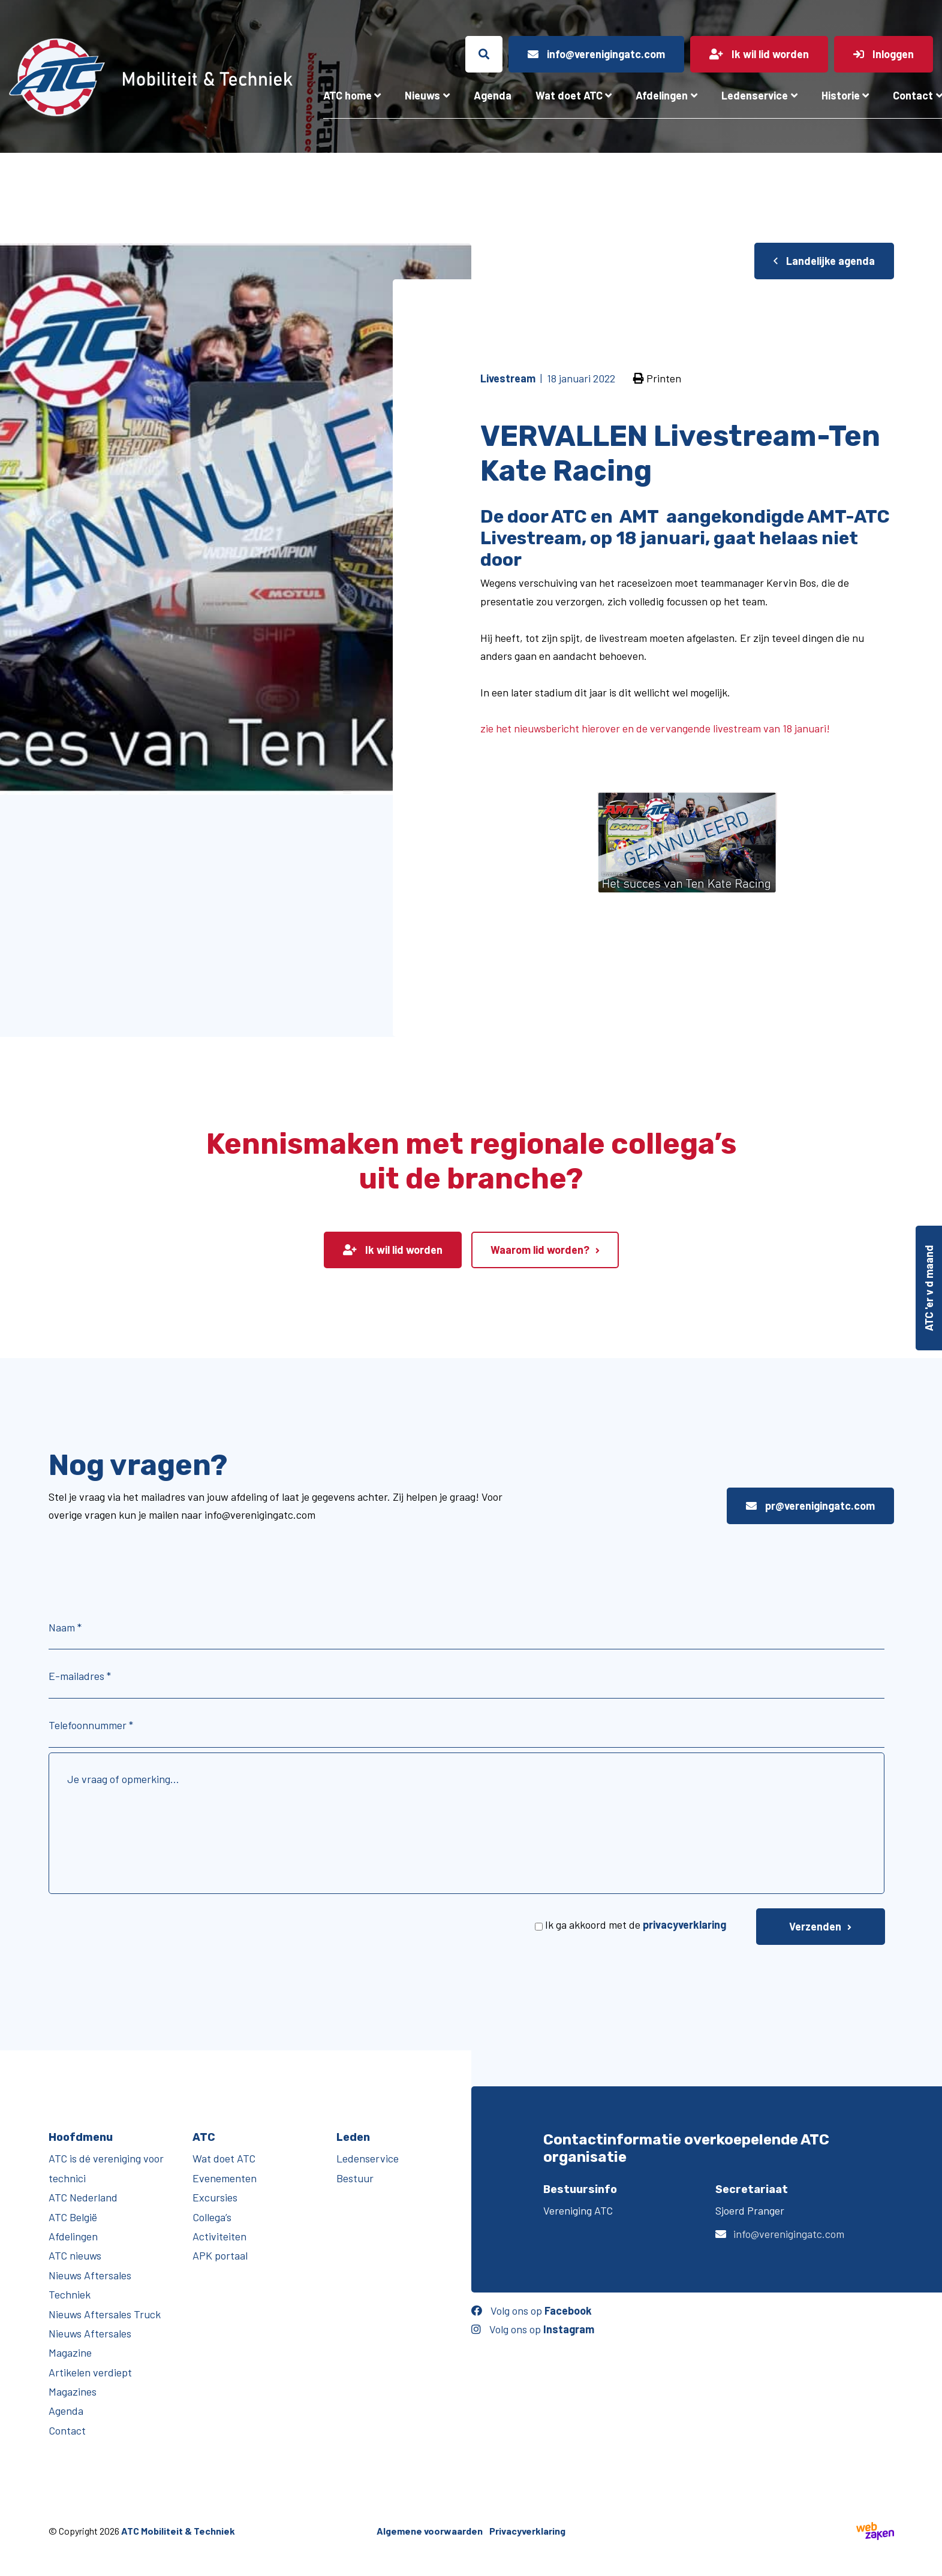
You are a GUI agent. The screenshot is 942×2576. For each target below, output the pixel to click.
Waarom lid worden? (539, 1249)
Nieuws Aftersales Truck (105, 2314)
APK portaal (220, 2255)
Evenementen (224, 2178)
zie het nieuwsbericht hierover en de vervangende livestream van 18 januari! (655, 728)
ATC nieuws (75, 2255)
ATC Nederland (83, 2197)
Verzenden (815, 1926)
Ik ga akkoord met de (635, 1924)
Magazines (73, 2391)
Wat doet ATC (569, 95)
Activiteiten (219, 2236)
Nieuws (422, 95)
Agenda (492, 95)
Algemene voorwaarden (430, 2530)
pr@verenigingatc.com (810, 1505)
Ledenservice (754, 95)
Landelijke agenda (824, 260)
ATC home (347, 95)
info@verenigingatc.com (788, 2233)
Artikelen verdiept (90, 2372)
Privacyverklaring (527, 2530)
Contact (67, 2430)
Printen (657, 378)
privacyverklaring (684, 1924)
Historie (840, 95)
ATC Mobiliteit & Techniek (178, 2530)
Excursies (214, 2197)
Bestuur (355, 2178)
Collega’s (211, 2217)
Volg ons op (531, 2310)
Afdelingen (662, 95)
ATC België (73, 2217)
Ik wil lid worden (393, 1249)
